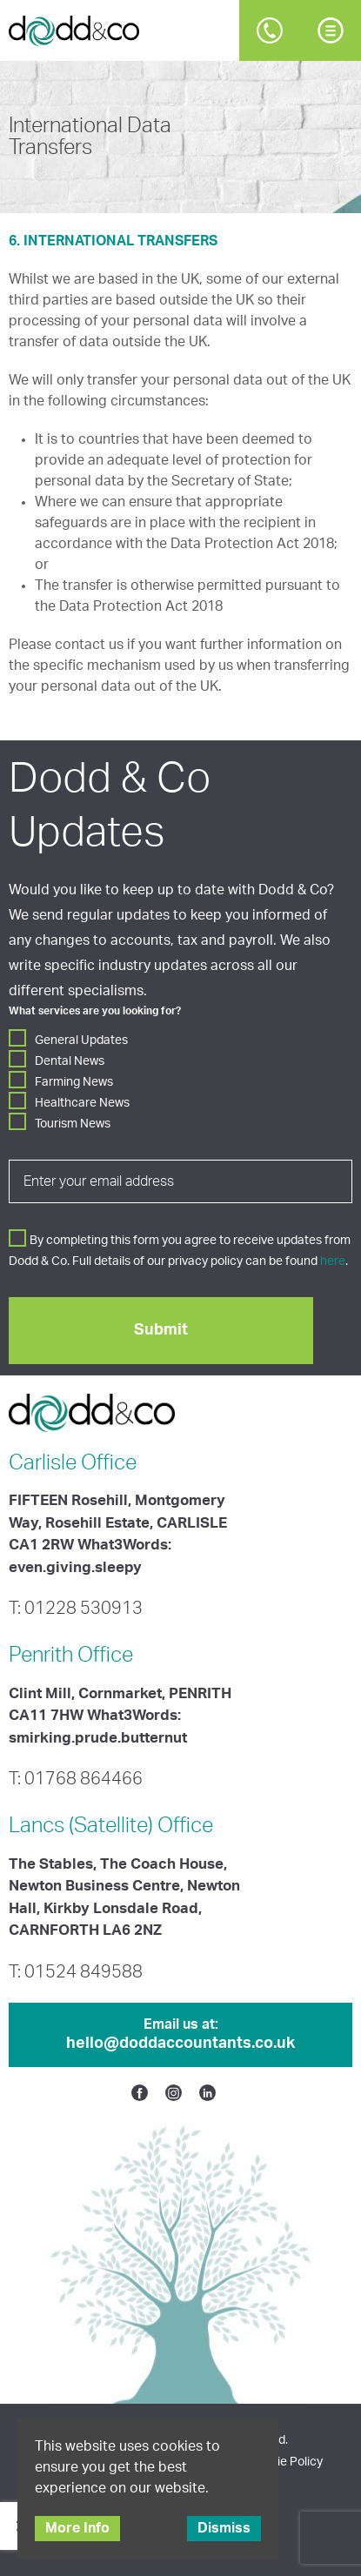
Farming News (74, 1082)
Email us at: (180, 2035)
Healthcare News (82, 1103)
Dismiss (224, 2528)
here (332, 1261)
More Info (77, 2528)
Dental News (69, 1061)
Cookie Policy (286, 2462)
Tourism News (72, 1124)
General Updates (81, 1040)
